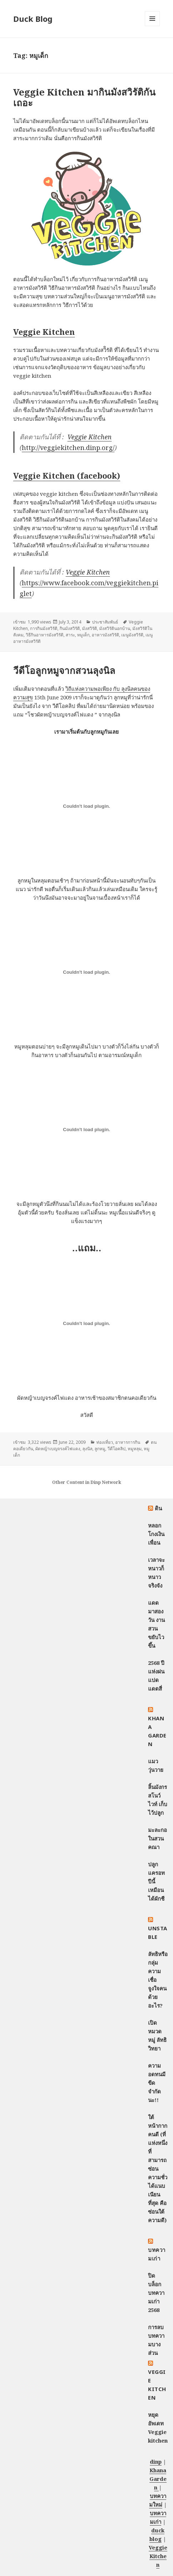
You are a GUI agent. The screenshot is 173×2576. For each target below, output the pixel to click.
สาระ (70, 635)
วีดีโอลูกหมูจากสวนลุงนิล (64, 670)
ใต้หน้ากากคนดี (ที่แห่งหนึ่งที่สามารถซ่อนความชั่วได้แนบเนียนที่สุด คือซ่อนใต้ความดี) (157, 2168)
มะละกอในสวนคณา (157, 1838)
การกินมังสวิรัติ (43, 628)
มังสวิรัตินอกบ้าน (114, 628)
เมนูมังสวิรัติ (132, 635)
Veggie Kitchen (89, 436)
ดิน (158, 1508)
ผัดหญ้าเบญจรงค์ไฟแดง (57, 1449)
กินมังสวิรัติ (70, 628)
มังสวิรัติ (89, 628)
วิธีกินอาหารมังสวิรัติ (44, 635)
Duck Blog (32, 18)
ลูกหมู (100, 1449)
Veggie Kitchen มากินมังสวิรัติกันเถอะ (84, 97)
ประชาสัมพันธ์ (105, 622)
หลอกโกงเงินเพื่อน (156, 1534)
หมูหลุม (135, 1449)
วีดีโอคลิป (116, 1449)
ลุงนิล (87, 1449)
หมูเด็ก (83, 635)
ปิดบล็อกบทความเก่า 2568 (156, 2292)
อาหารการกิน (127, 1442)
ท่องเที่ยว (104, 1442)
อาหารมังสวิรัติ (105, 635)
